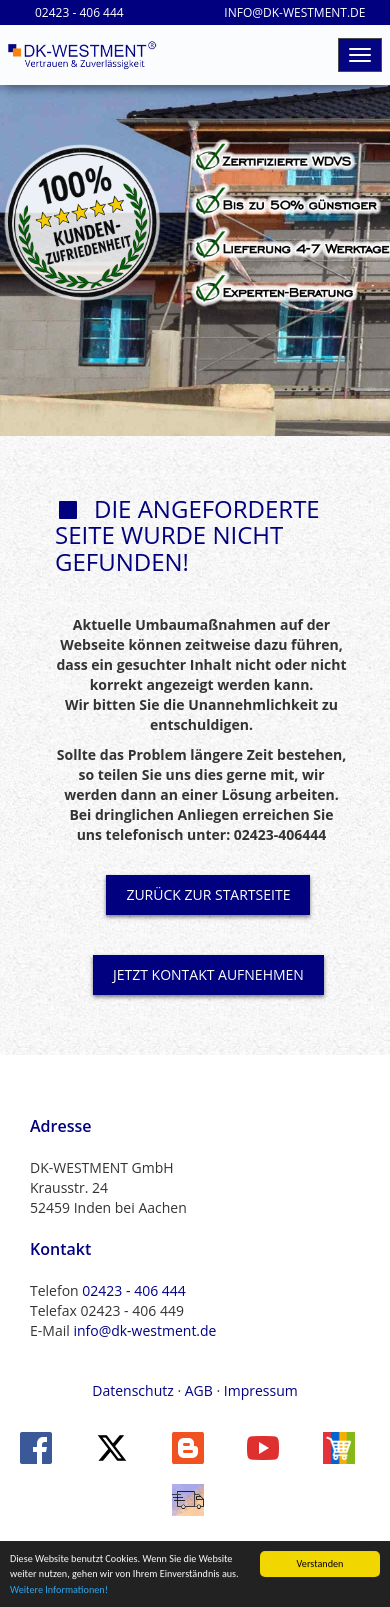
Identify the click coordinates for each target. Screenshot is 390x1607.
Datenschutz (132, 1390)
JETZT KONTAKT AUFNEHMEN (208, 974)
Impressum (261, 1390)
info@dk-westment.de (144, 1330)
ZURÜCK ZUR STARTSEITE (208, 894)
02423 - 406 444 (133, 1290)
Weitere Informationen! (59, 1590)
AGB (199, 1390)
